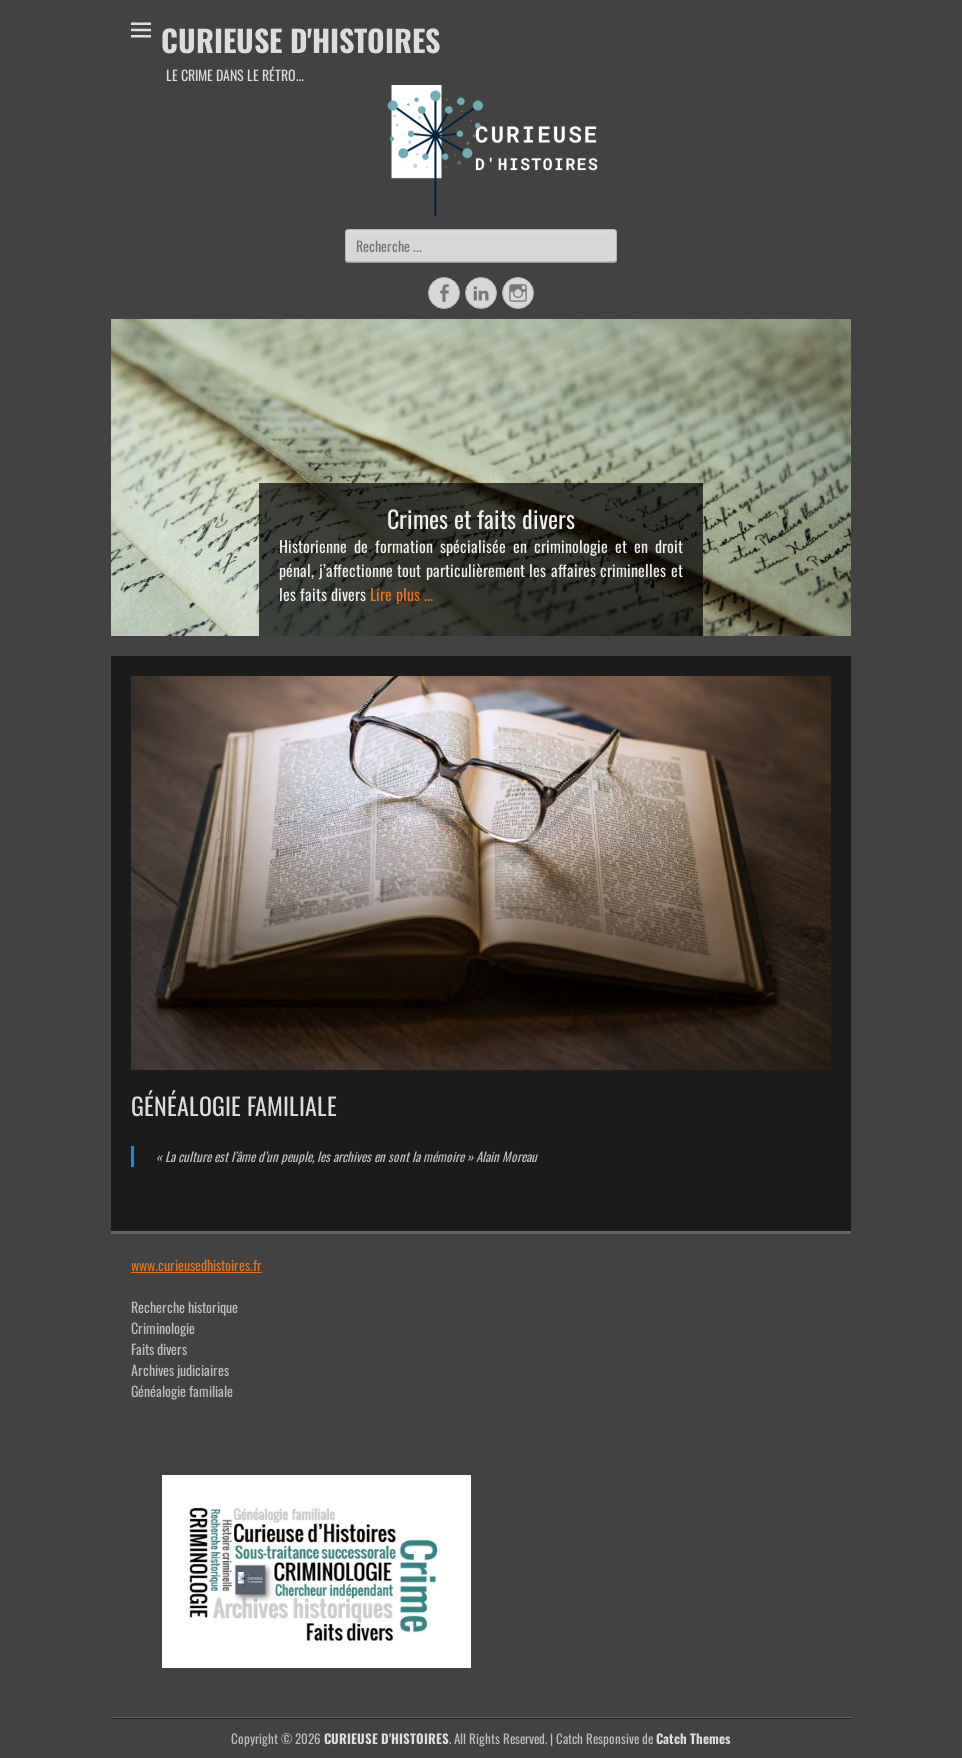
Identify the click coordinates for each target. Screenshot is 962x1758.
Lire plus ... (401, 594)
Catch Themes (693, 1738)
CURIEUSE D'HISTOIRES (300, 39)
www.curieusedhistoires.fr (196, 1264)
